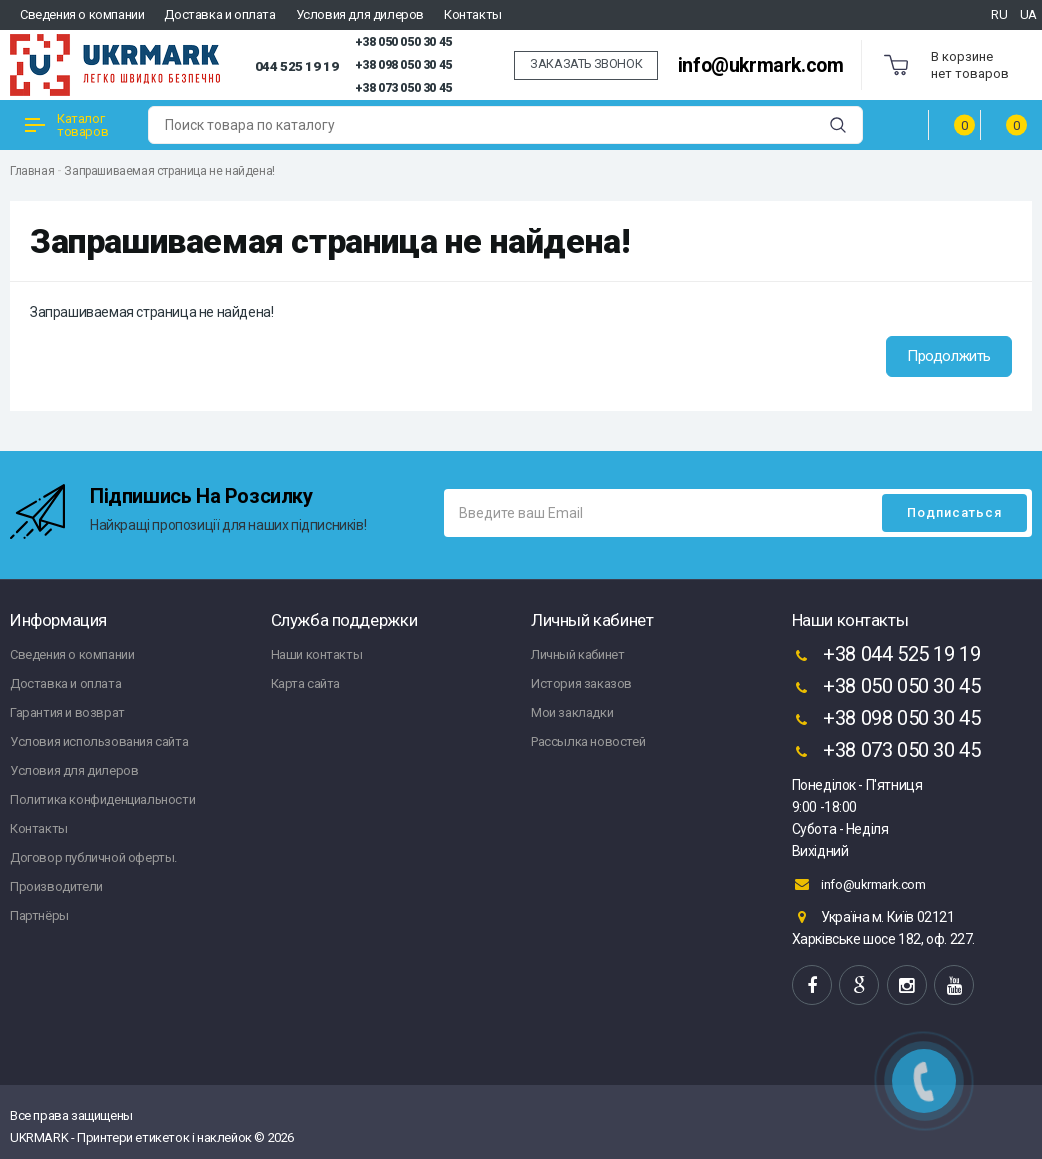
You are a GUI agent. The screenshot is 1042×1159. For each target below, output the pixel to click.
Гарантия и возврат (67, 712)
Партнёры (39, 915)
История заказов (581, 683)
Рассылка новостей (588, 741)
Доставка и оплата (219, 14)
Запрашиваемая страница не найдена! (169, 171)
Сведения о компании (82, 14)
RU (999, 14)
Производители (56, 886)
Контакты (473, 14)
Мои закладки (572, 712)
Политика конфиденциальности (102, 799)
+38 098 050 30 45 (403, 65)
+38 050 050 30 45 (403, 42)
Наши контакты (317, 654)
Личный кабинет (577, 654)
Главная (32, 171)
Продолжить (949, 356)
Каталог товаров (66, 125)
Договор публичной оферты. (93, 857)
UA (1028, 14)
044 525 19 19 (297, 66)
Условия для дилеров (360, 14)
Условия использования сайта (99, 741)
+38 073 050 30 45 (403, 88)
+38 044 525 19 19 (886, 656)
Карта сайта (306, 683)
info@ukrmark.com (761, 65)
